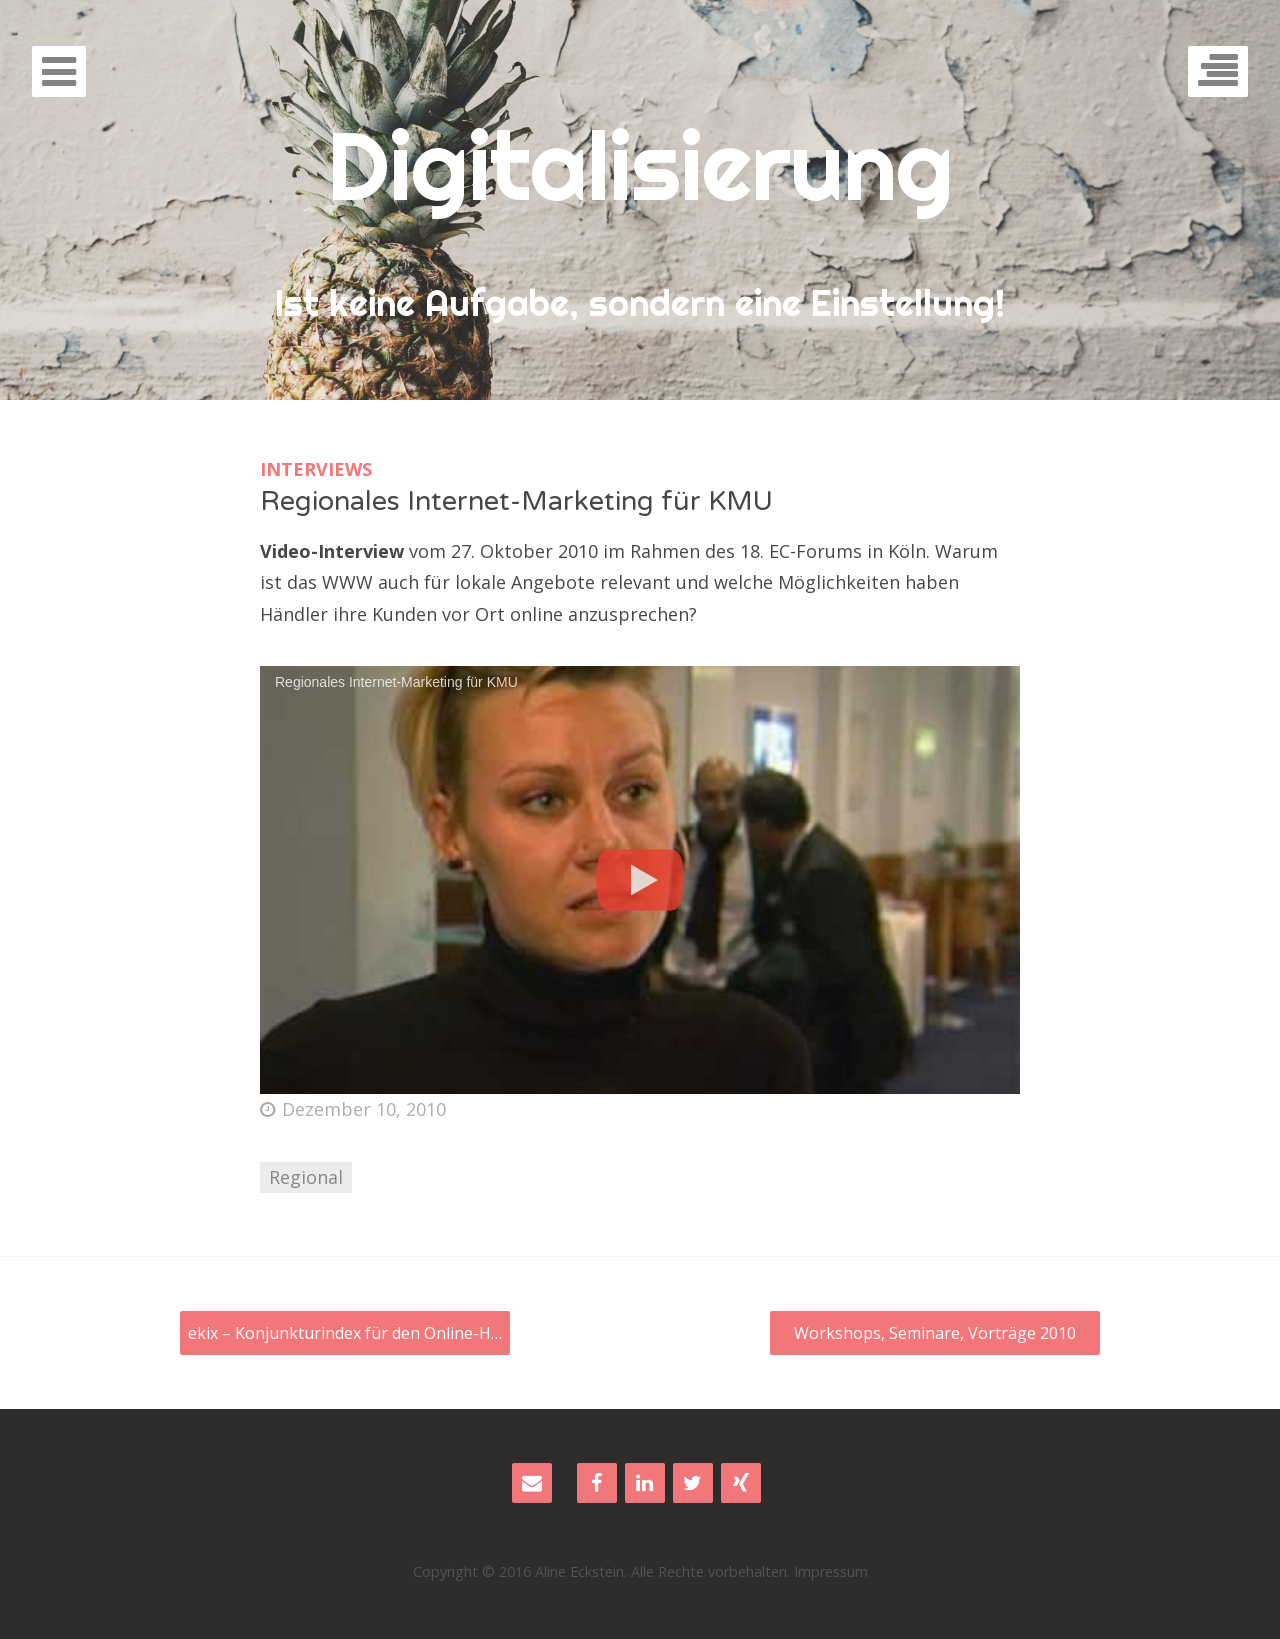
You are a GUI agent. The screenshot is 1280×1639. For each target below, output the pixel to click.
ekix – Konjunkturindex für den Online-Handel (349, 1333)
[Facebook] (597, 1483)
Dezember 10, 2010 (353, 1109)
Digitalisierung (640, 165)
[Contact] (532, 1483)
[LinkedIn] (645, 1483)
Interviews (316, 469)
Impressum (831, 1571)
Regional (306, 1177)
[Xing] (741, 1483)
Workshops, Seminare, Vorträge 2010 (935, 1333)
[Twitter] (693, 1483)
